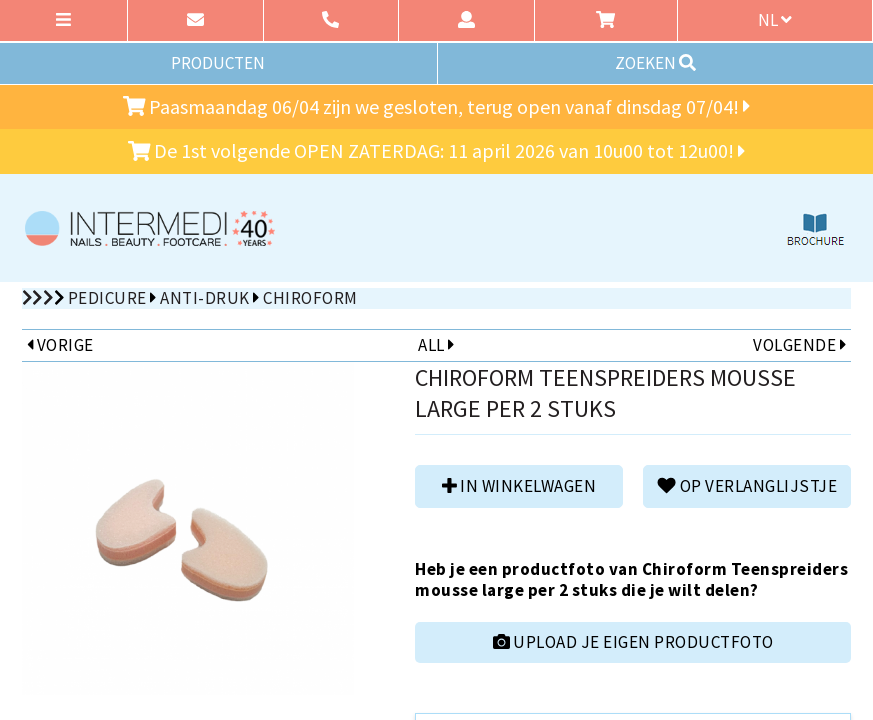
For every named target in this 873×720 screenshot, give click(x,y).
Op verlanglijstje (747, 486)
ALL (436, 345)
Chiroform (310, 298)
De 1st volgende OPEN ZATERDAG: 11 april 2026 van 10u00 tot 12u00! (437, 150)
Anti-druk (205, 298)
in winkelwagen (519, 486)
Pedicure (107, 298)
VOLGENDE (799, 345)
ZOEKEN (655, 63)
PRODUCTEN (218, 63)
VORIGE (60, 345)
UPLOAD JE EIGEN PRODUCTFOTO (633, 642)
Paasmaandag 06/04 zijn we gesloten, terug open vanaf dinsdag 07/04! (437, 106)
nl (775, 20)
